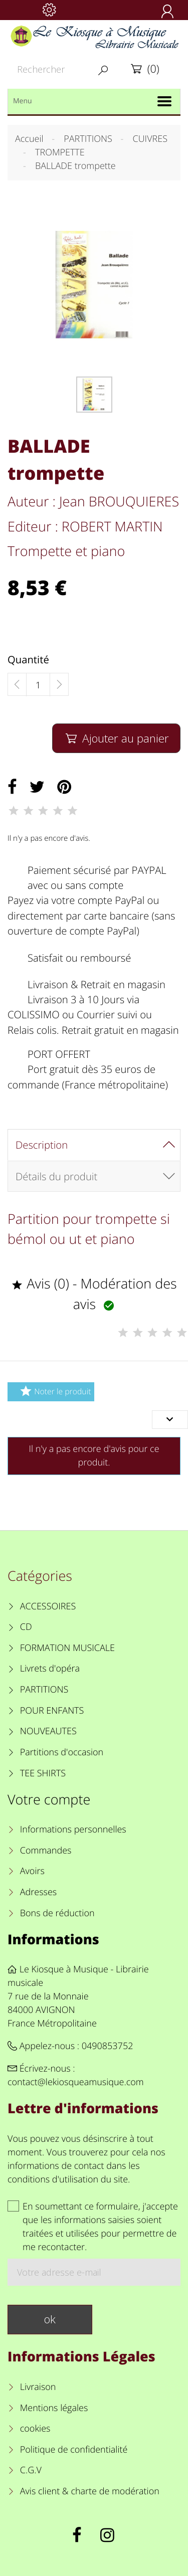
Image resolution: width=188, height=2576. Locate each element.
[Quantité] (38, 684)
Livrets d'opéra (50, 1669)
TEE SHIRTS (43, 1773)
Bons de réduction (57, 1913)
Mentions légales (54, 2408)
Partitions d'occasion (62, 1752)
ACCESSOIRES (48, 1606)
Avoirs (32, 1871)
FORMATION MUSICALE (67, 1648)
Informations (53, 1939)
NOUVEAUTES (48, 1731)
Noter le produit (54, 1391)
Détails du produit (56, 1176)
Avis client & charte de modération (89, 2491)
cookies (35, 2429)
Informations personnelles (73, 1829)
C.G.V (31, 2470)
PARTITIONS (44, 1690)
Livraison (38, 2387)
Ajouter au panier (116, 738)
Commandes (46, 1851)
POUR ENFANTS (52, 1711)
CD (26, 1627)
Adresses (38, 1892)
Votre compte (49, 1799)
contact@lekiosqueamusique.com (76, 2082)
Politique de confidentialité (74, 2450)
